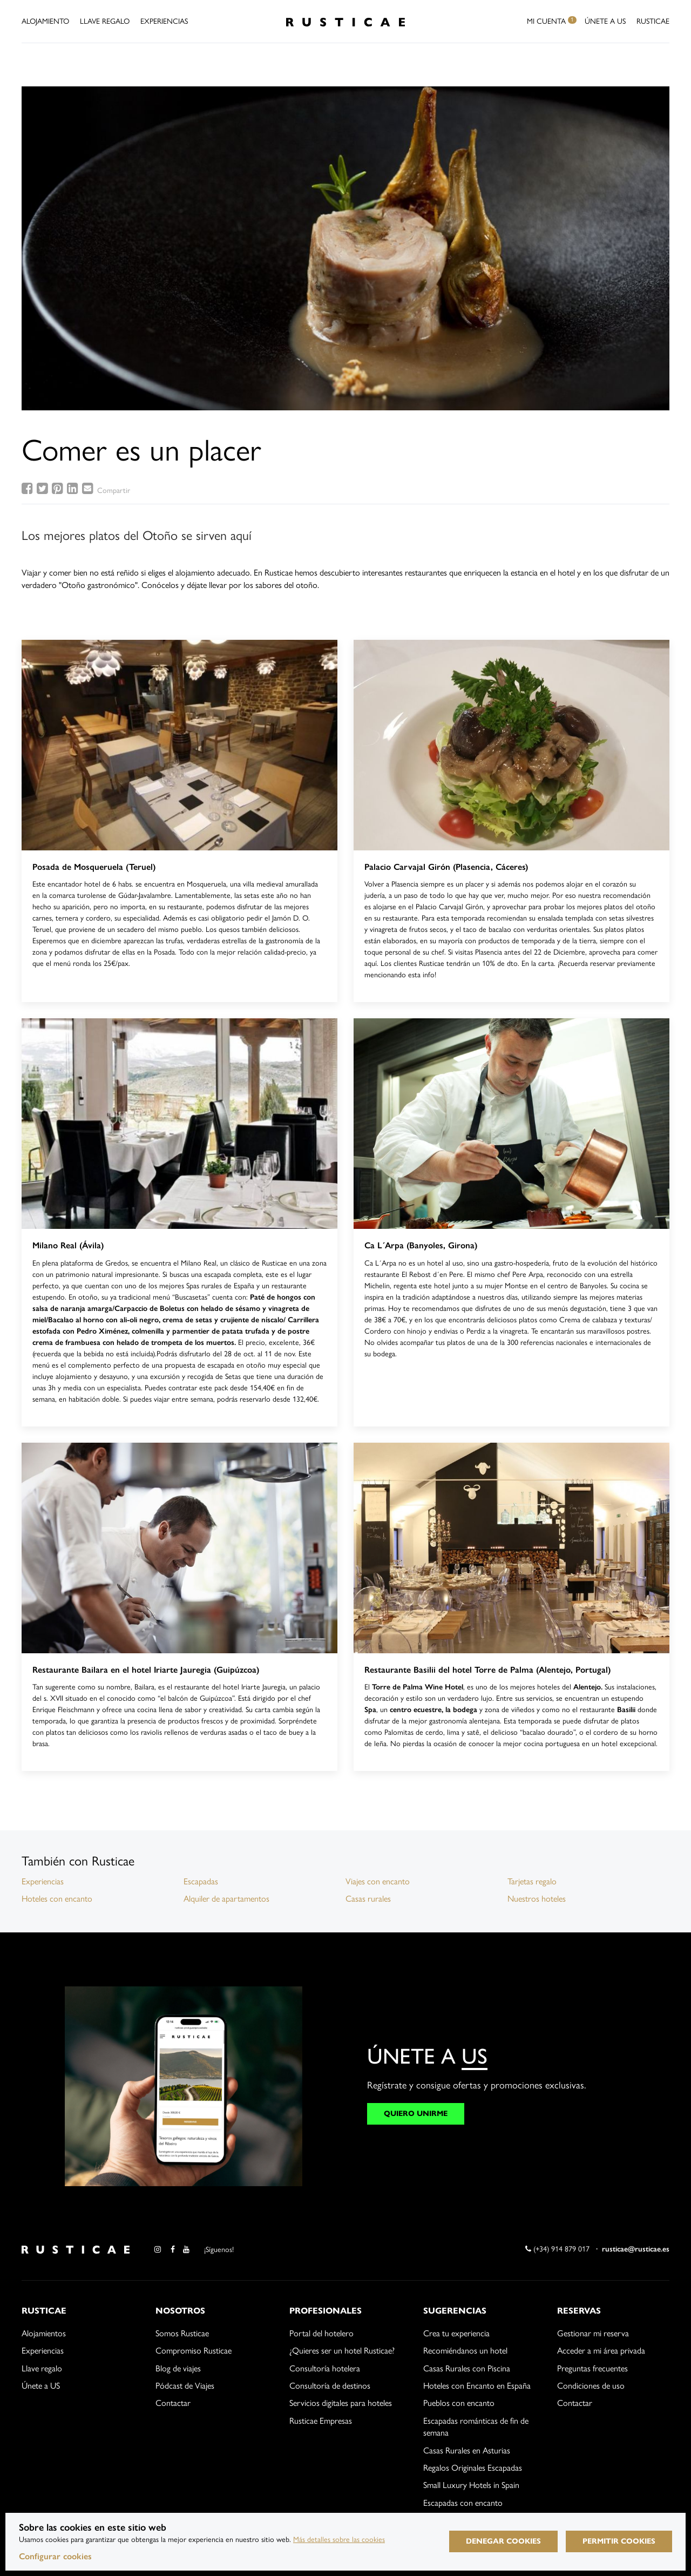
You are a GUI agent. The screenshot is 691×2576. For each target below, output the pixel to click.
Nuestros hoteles (536, 1899)
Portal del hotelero (321, 2333)
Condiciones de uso (591, 2386)
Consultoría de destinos (329, 2386)
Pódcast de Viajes (184, 2386)
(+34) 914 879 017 (557, 2249)
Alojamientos (44, 2333)
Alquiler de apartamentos (226, 1899)
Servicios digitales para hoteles (340, 2403)
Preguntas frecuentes (592, 2368)
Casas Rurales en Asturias (466, 2450)
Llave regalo (42, 2368)
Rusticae (652, 21)
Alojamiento (45, 21)
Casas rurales (368, 1899)
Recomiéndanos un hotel (465, 2350)
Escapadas (201, 1881)
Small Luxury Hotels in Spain (471, 2485)
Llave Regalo (105, 21)
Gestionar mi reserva (593, 2333)
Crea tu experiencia (456, 2333)
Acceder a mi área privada (601, 2350)
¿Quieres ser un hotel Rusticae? (342, 2350)
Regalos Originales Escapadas (472, 2468)
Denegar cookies (503, 2541)
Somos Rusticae (182, 2333)
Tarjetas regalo (532, 1881)
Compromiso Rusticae (193, 2350)
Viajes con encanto (378, 1881)
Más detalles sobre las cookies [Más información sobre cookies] (339, 2539)
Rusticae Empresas (320, 2421)
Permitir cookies (618, 2541)
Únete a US (605, 21)
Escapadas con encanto (463, 2503)
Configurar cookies (55, 2556)
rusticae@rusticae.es (635, 2249)
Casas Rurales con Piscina (466, 2368)
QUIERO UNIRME (416, 2113)
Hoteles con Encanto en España (477, 2386)
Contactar (173, 2403)
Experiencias (164, 21)
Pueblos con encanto (458, 2403)
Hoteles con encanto (57, 1899)
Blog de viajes (178, 2368)
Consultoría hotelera (324, 2368)
